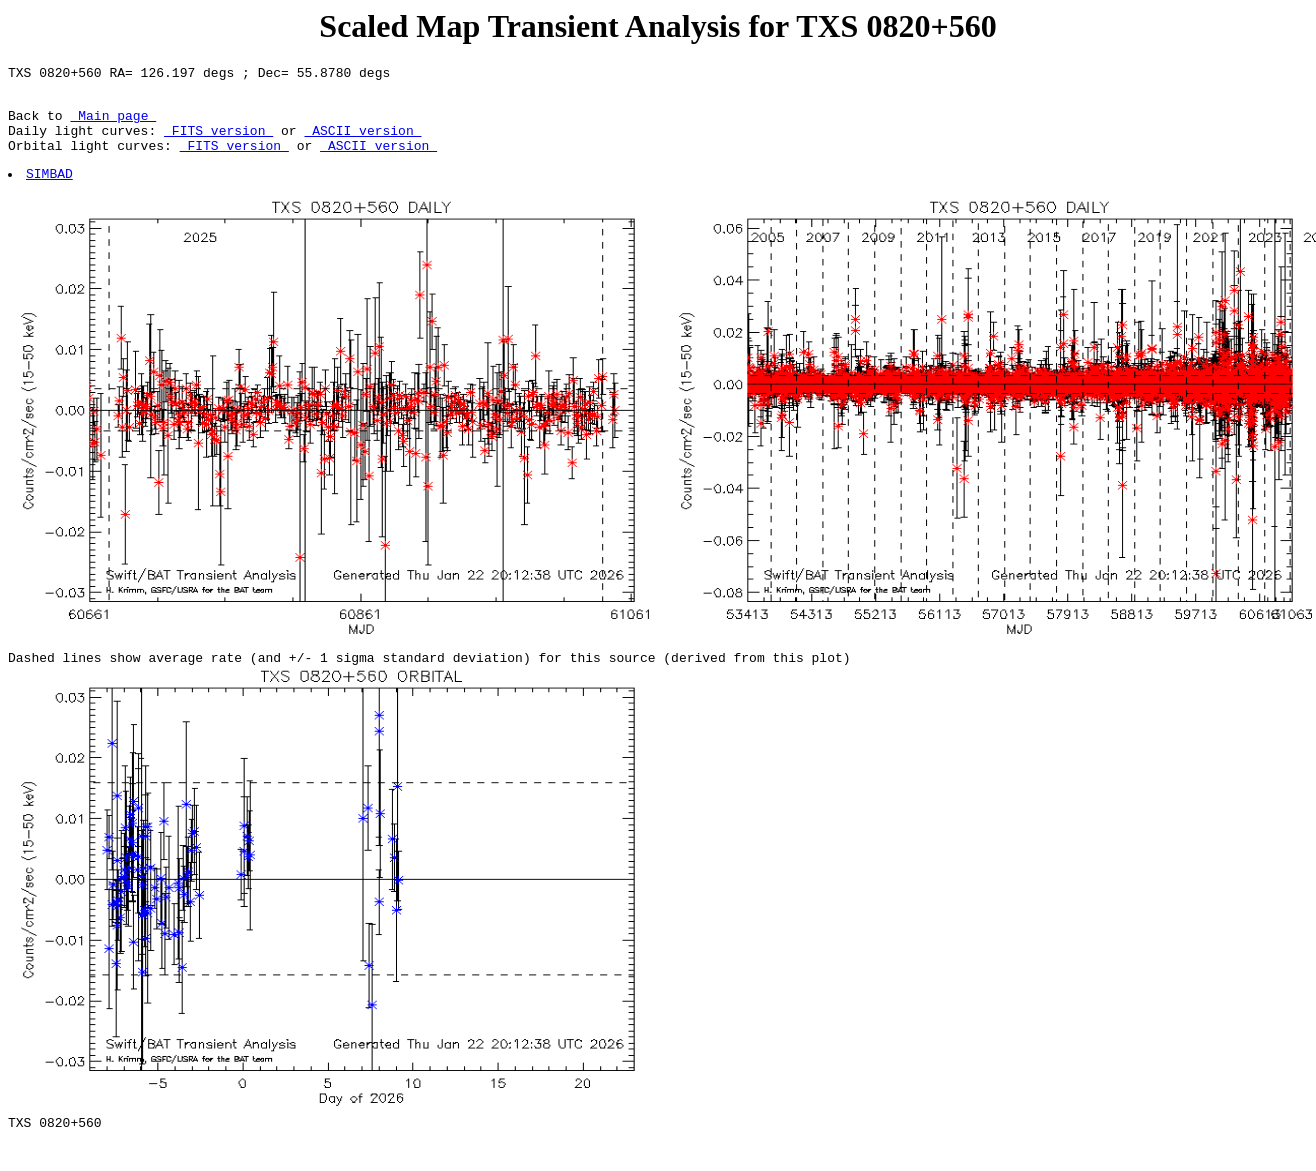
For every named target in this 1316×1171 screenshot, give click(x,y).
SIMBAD (50, 191)
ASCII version (362, 142)
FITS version (218, 142)
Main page (113, 124)
